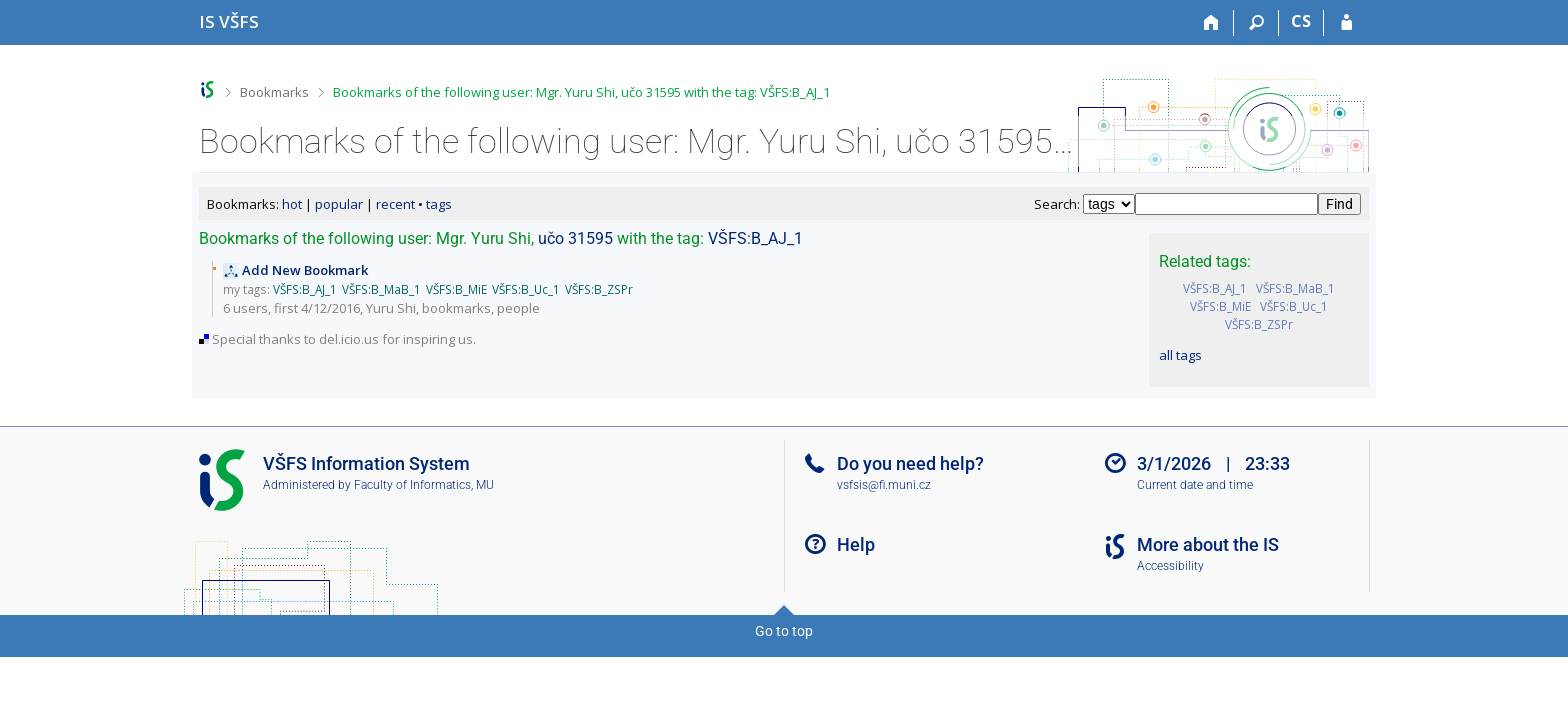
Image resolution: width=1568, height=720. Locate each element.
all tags (1180, 355)
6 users (245, 308)
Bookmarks (274, 92)
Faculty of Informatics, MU (424, 485)
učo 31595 (575, 238)
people (518, 308)
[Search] (1256, 23)
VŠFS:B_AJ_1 (1215, 288)
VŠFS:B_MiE (1220, 306)
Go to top (784, 631)
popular (339, 204)
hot (292, 204)
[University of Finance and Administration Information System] (229, 21)
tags (439, 204)
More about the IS (1208, 544)
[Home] (1211, 23)
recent (395, 204)
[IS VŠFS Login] (1346, 23)
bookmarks (456, 308)
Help (856, 544)
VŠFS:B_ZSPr (1259, 324)
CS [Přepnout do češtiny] (1301, 21)
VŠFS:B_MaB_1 (1295, 288)
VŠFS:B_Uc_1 (1294, 306)
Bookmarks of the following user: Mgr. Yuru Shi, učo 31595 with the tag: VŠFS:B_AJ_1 (581, 92)
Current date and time (1195, 485)
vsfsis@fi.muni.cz (884, 485)
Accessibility (1170, 566)
